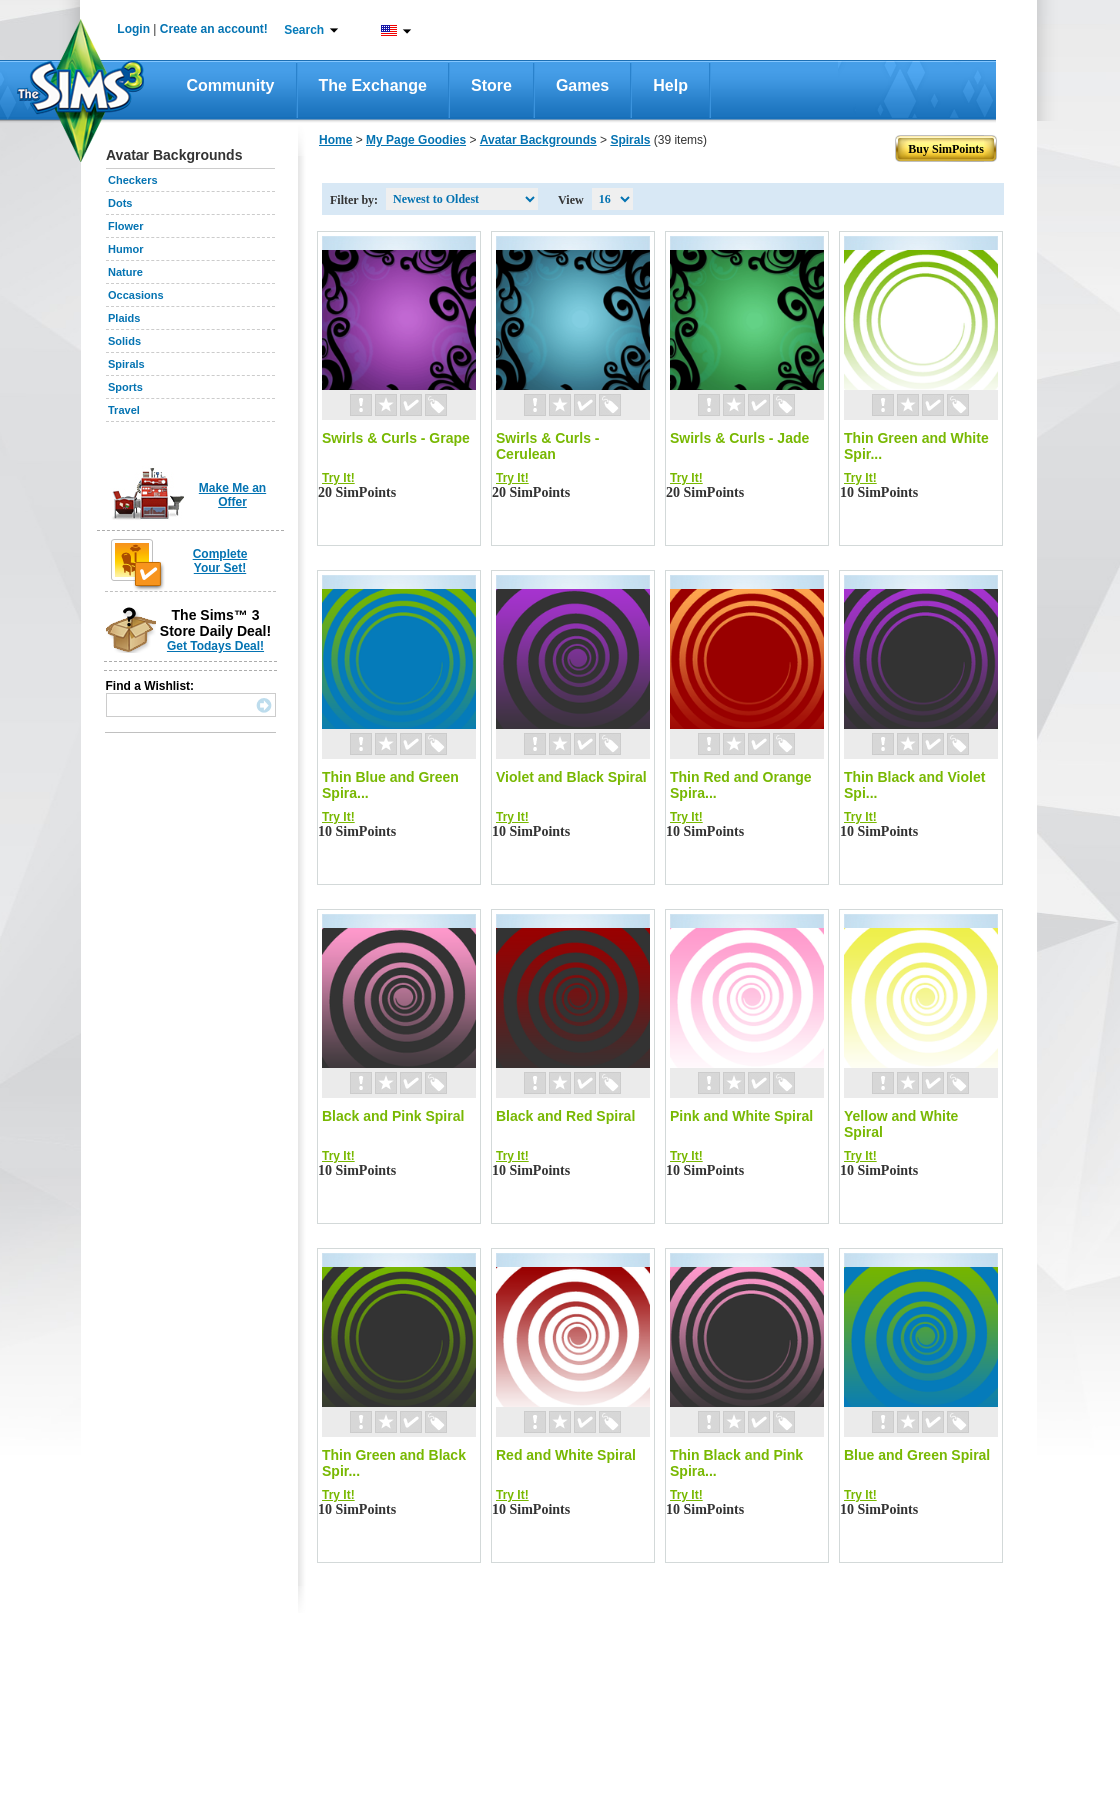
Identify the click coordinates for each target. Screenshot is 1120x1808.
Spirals (126, 364)
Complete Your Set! (220, 561)
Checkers (133, 180)
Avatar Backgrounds (538, 140)
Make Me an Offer (232, 495)
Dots (120, 203)
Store (491, 85)
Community (231, 85)
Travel (124, 410)
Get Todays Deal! (215, 646)
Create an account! (214, 29)
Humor (125, 249)
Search (304, 30)
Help (670, 85)
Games (582, 85)
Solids (124, 341)
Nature (125, 272)
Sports (125, 387)
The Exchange (373, 85)
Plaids (124, 318)
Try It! (338, 478)
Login (133, 29)
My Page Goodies (416, 140)
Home (335, 140)
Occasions (136, 295)
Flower (125, 226)
